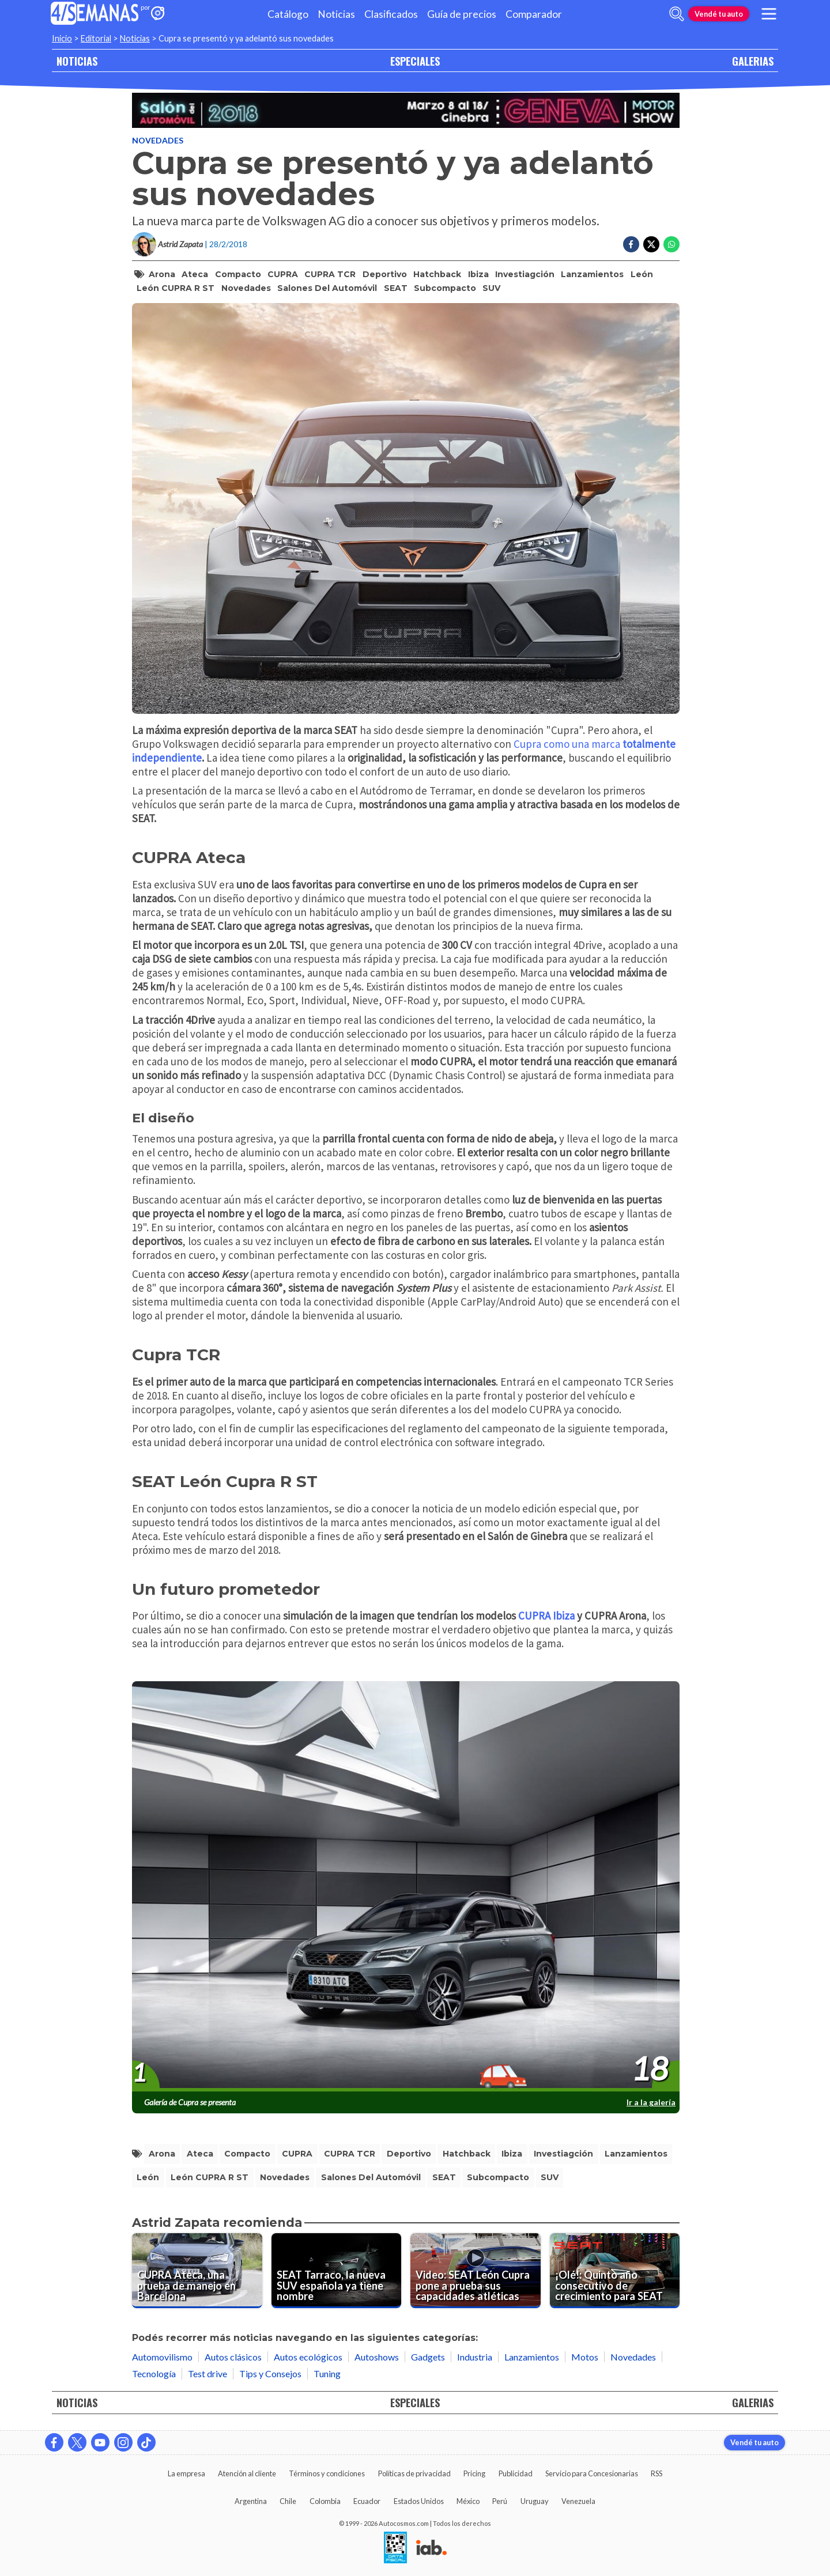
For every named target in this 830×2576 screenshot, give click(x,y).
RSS (656, 2473)
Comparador (533, 14)
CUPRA (282, 274)
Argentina (251, 2501)
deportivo (385, 274)
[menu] (769, 14)
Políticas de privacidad (414, 2473)
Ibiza (478, 274)
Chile (288, 2501)
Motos (584, 2356)
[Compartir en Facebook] (631, 244)
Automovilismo (162, 2356)
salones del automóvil (327, 288)
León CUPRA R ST (175, 288)
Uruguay (534, 2501)
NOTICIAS (76, 61)
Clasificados (391, 14)
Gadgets (428, 2356)
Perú (499, 2501)
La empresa (186, 2473)
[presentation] (406, 1887)
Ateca (195, 274)
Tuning (327, 2373)
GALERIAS (753, 61)
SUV (491, 288)
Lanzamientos (592, 274)
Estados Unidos (419, 2501)
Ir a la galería (651, 2102)
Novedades (157, 140)
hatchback (437, 274)
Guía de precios (461, 14)
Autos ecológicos (308, 2356)
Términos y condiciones (327, 2473)
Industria (474, 2356)
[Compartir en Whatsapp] (671, 244)
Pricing (474, 2473)
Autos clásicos (233, 2356)
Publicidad (516, 2473)
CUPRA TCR (330, 274)
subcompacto (445, 288)
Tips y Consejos (270, 2373)
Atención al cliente (247, 2473)
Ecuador (366, 2501)
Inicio (62, 38)
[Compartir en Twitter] (651, 244)
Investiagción (524, 274)
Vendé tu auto (719, 13)
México (468, 2501)
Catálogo (287, 14)
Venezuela (578, 2501)
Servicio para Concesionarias (591, 2473)
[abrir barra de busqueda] (677, 14)
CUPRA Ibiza (546, 1615)
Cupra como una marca (567, 744)
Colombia (325, 2501)
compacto (238, 274)
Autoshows (376, 2356)
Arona (162, 274)
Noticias (336, 14)
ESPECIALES (415, 61)
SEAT (396, 288)
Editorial (96, 38)
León (642, 274)
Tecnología (154, 2373)
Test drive (207, 2373)
